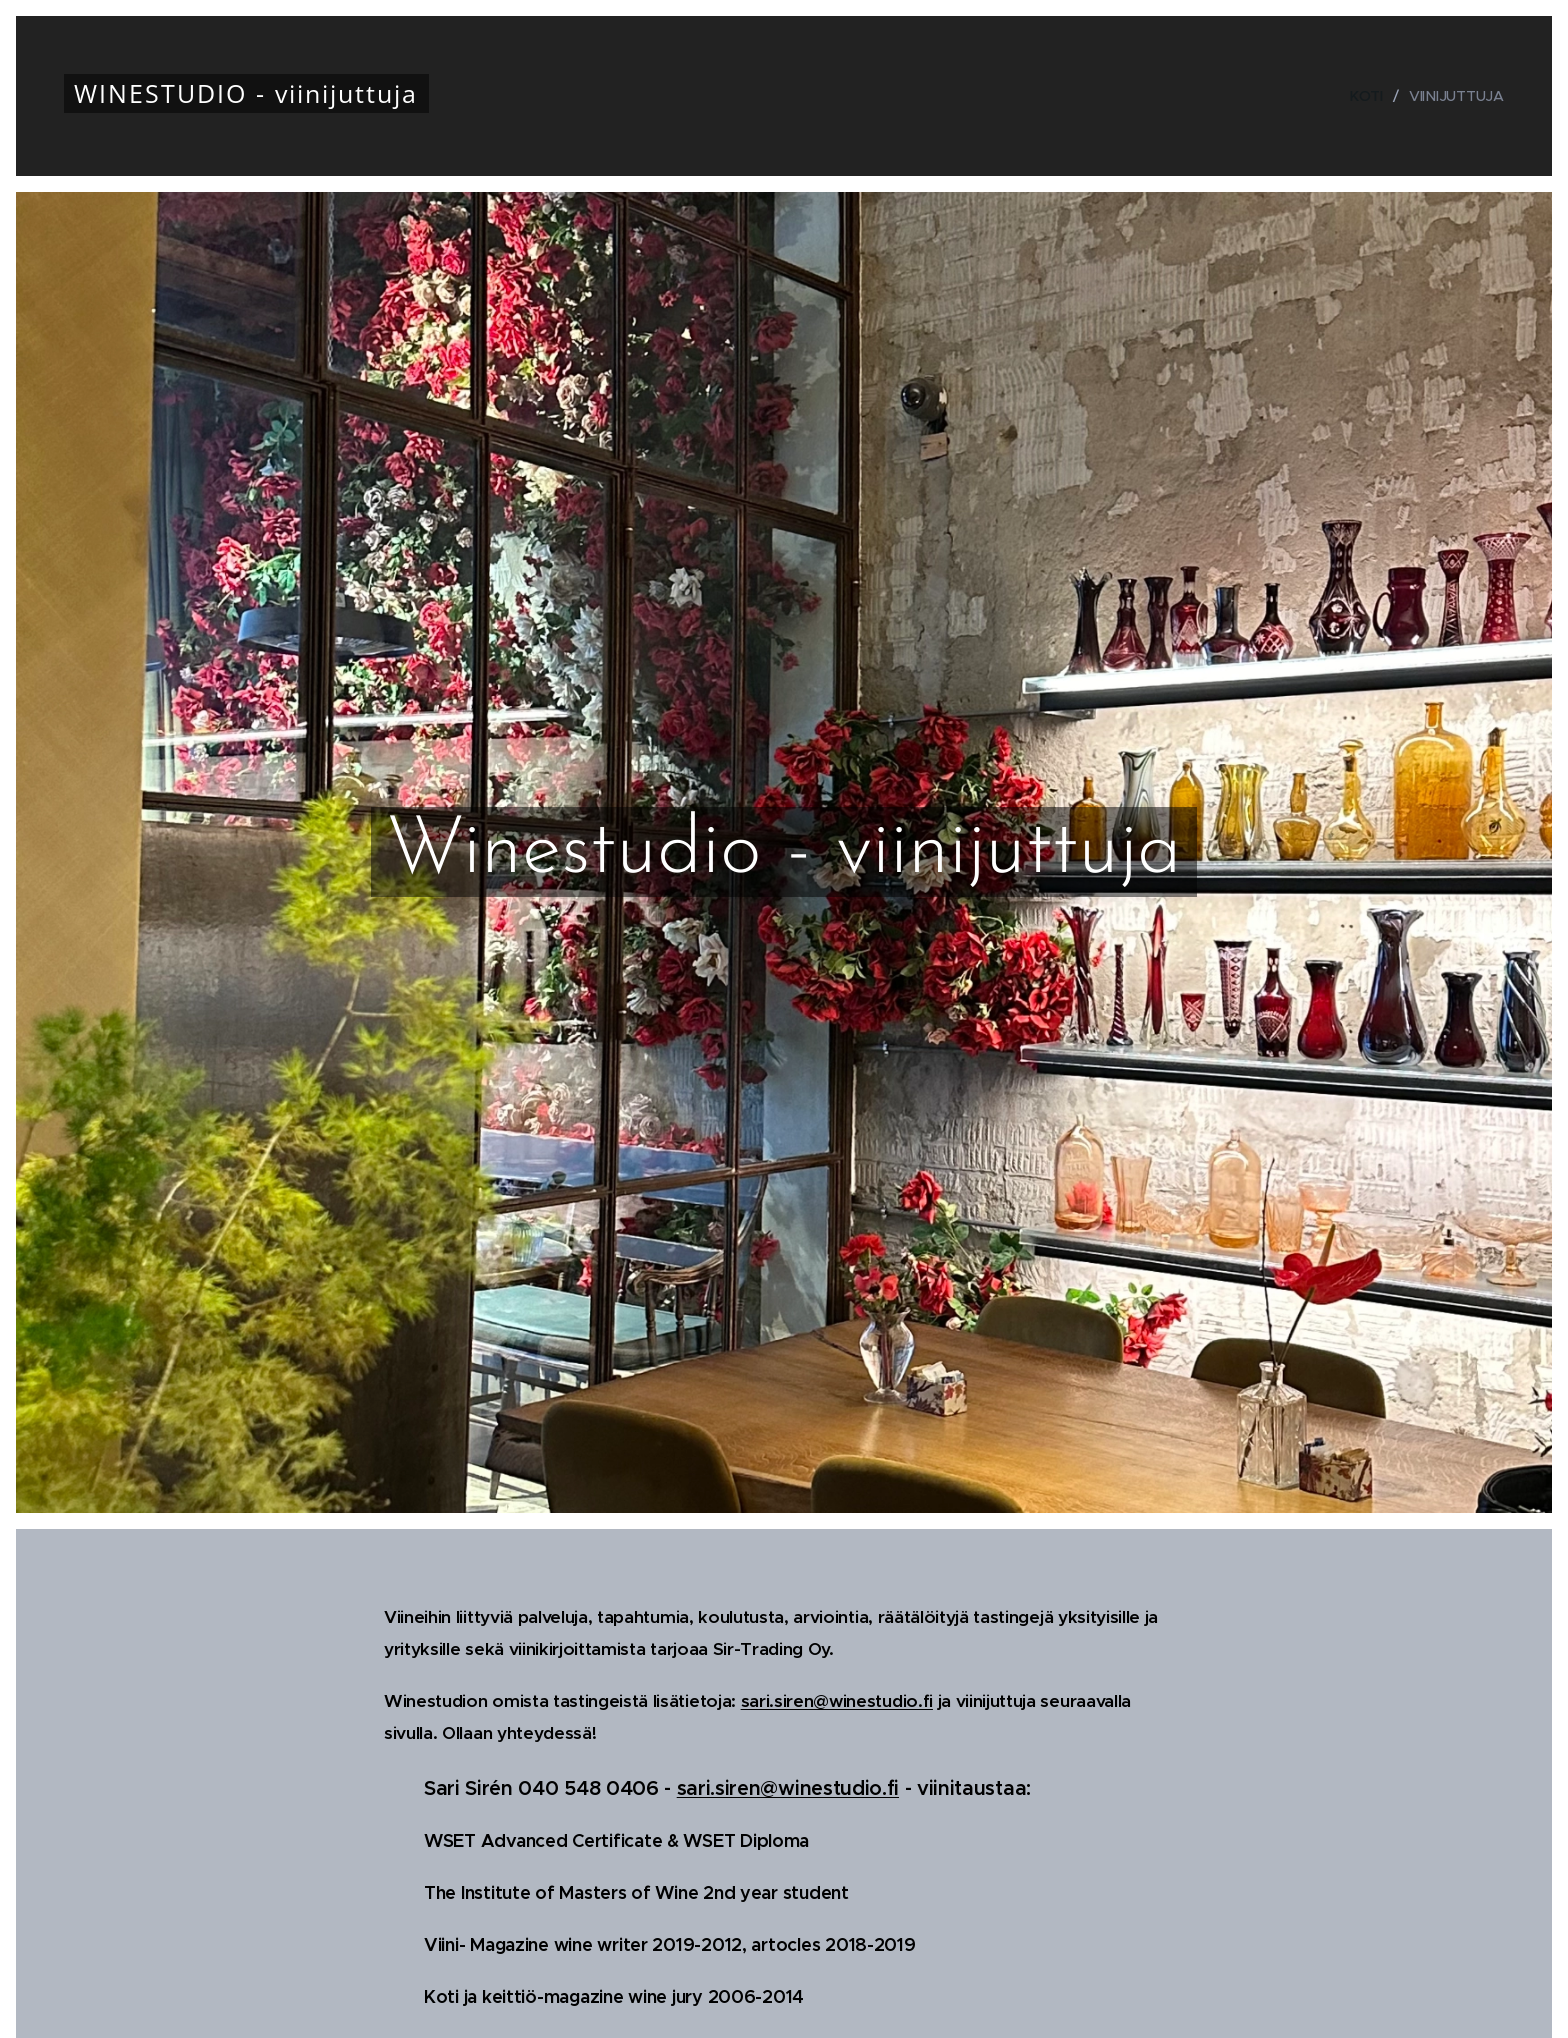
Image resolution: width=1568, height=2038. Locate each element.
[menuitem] (1371, 96)
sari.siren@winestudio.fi (837, 1701)
